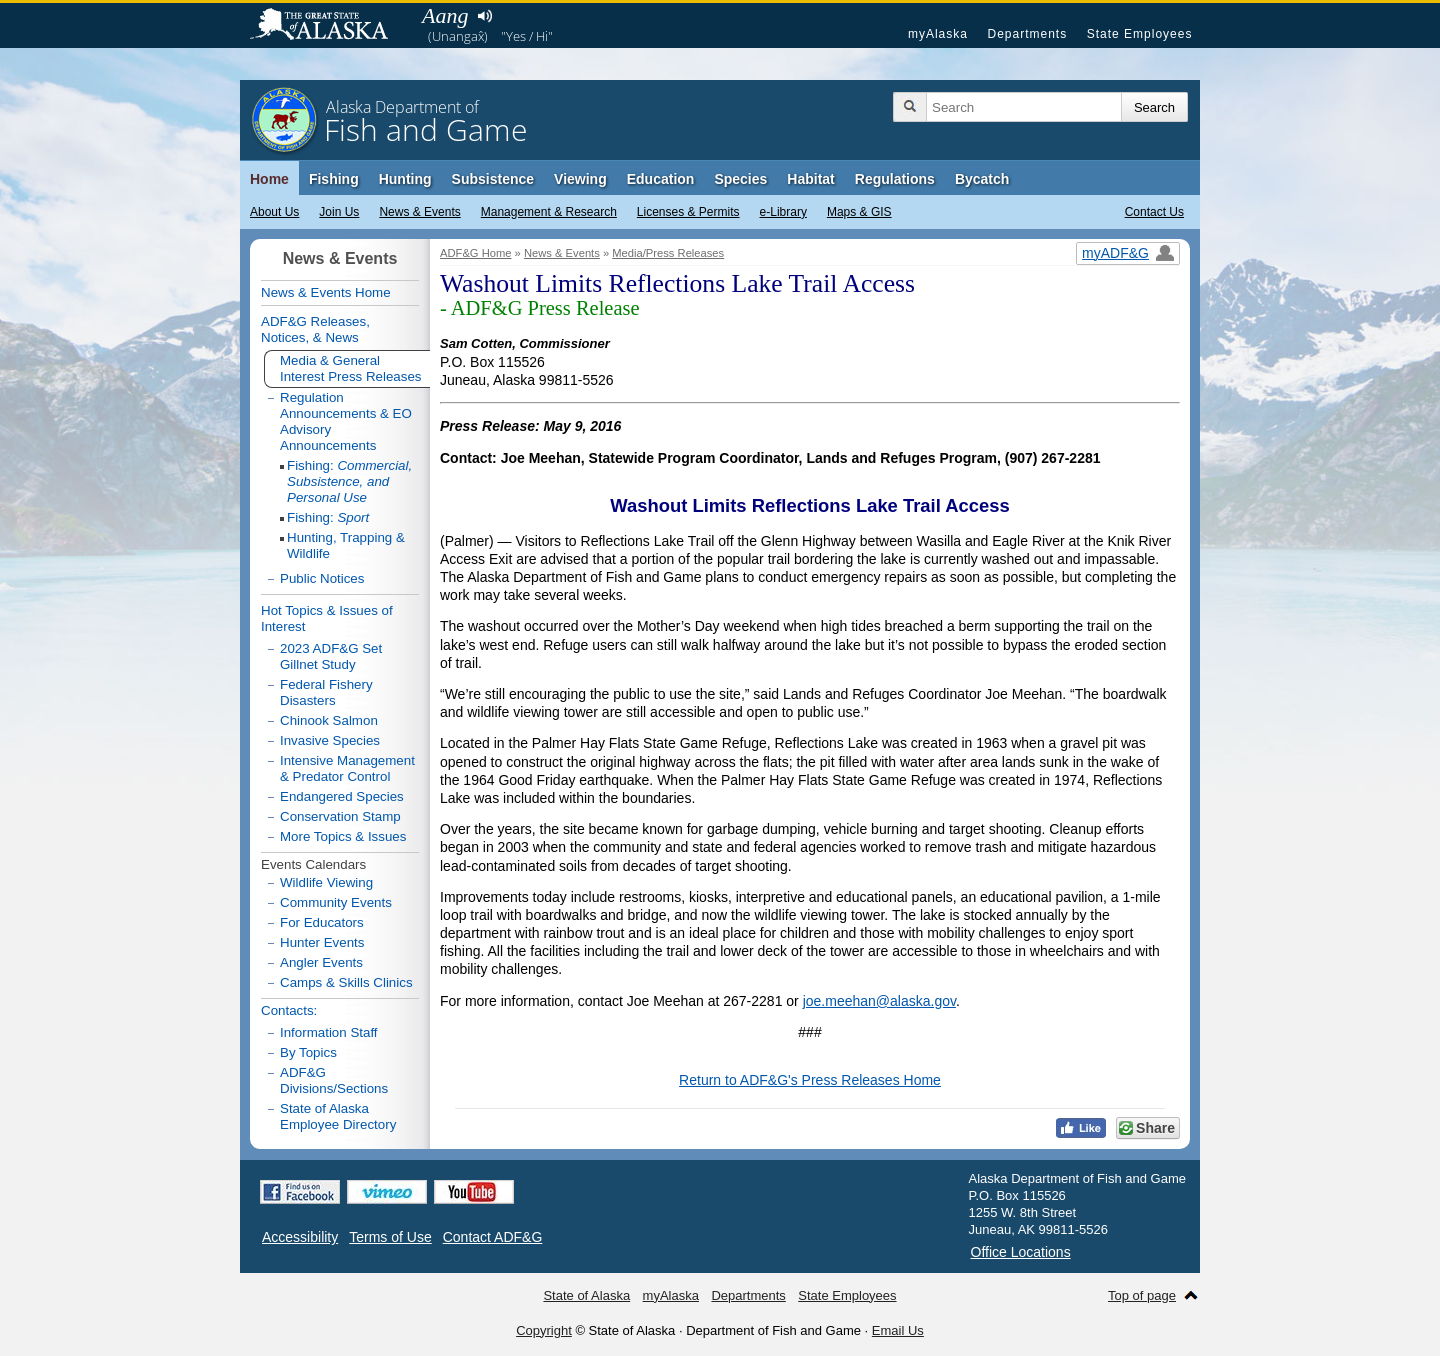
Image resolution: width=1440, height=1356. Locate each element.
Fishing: (349, 481)
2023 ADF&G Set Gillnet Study (331, 656)
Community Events (336, 902)
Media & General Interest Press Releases (351, 368)
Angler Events (321, 962)
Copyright (544, 1330)
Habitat (810, 179)
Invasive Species (330, 740)
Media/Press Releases (668, 253)
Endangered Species (342, 796)
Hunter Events (322, 942)
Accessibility (300, 1237)
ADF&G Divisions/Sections (334, 1080)
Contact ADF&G (493, 1237)
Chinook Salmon (329, 720)
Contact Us (1154, 212)
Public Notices (322, 578)
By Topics (308, 1052)
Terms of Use (390, 1237)
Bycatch (982, 179)
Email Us (898, 1330)
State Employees (1140, 34)
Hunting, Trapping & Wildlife (346, 545)
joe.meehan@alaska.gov (879, 1001)
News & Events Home (326, 292)
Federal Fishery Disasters (326, 692)
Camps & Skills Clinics (346, 982)
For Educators (322, 922)
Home (269, 179)
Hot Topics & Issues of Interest (327, 618)
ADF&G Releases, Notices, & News (315, 329)
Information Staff (329, 1032)
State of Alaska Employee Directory (338, 1116)
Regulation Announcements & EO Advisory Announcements (346, 421)
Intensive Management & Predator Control (347, 768)
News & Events (419, 212)
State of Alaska (329, 26)
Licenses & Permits (688, 212)
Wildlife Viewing (326, 882)
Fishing (334, 179)
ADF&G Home (476, 253)
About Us (274, 212)
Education (661, 179)
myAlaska (938, 34)
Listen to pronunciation (484, 16)
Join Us (339, 212)
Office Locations (1021, 1252)
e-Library (783, 212)
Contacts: (289, 1010)
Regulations (895, 179)
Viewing (580, 179)
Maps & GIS (859, 212)
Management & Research (549, 212)
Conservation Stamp (340, 816)
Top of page (1142, 1295)
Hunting (405, 179)
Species (740, 179)
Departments (1027, 34)
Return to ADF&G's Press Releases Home (810, 1080)
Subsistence (493, 179)
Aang (445, 15)
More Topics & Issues (343, 836)
